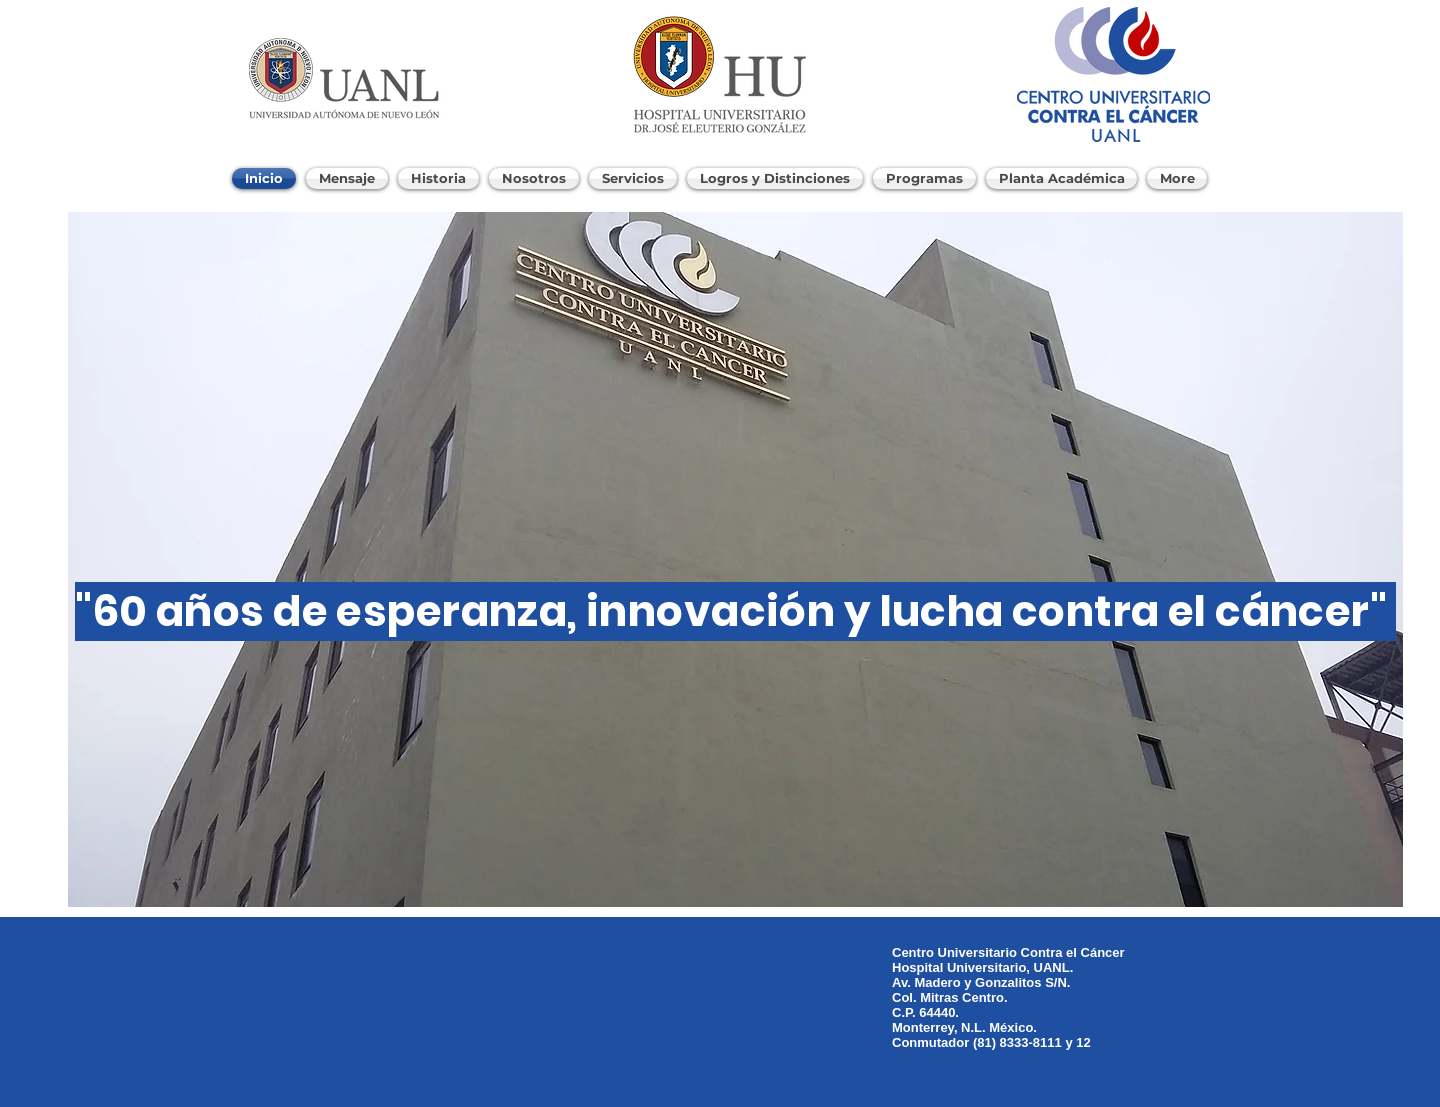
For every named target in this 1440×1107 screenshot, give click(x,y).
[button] (735, 559)
